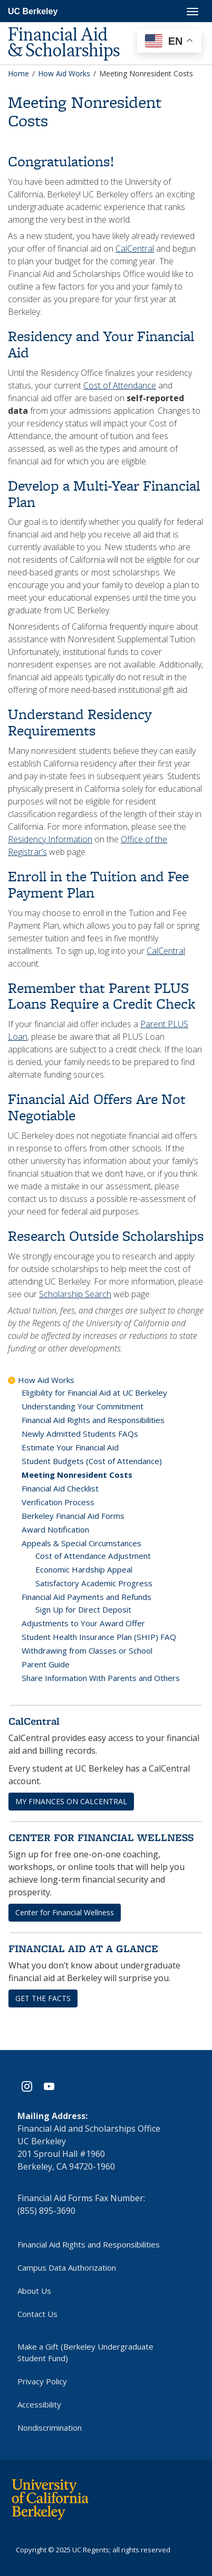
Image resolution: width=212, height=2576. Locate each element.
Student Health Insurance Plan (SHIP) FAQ (99, 1637)
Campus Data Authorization (66, 2267)
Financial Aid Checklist (60, 1488)
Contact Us (37, 2314)
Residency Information (50, 839)
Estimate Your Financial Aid (70, 1447)
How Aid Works (46, 1380)
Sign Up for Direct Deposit (83, 1609)
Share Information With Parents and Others (101, 1678)
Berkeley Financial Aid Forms (73, 1515)
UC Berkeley (32, 11)
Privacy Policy (42, 2381)
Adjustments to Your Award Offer (83, 1623)
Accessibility (39, 2404)
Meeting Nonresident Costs (77, 1474)
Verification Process (58, 1502)
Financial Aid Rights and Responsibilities (93, 1420)
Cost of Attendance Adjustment (93, 1555)
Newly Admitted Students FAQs (80, 1433)
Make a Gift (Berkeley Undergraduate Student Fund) (85, 2352)
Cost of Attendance (119, 385)
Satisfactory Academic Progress (93, 1583)
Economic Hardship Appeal (83, 1569)
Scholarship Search (75, 1294)
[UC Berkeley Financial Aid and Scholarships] (74, 27)
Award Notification (55, 1529)
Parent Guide (46, 1664)
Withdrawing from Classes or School (87, 1650)
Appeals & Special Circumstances (81, 1543)
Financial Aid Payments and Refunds (86, 1597)
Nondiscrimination (49, 2427)
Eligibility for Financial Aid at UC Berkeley (94, 1392)
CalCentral (134, 248)
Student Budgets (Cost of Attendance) (92, 1461)
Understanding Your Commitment (82, 1406)
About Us (34, 2290)
